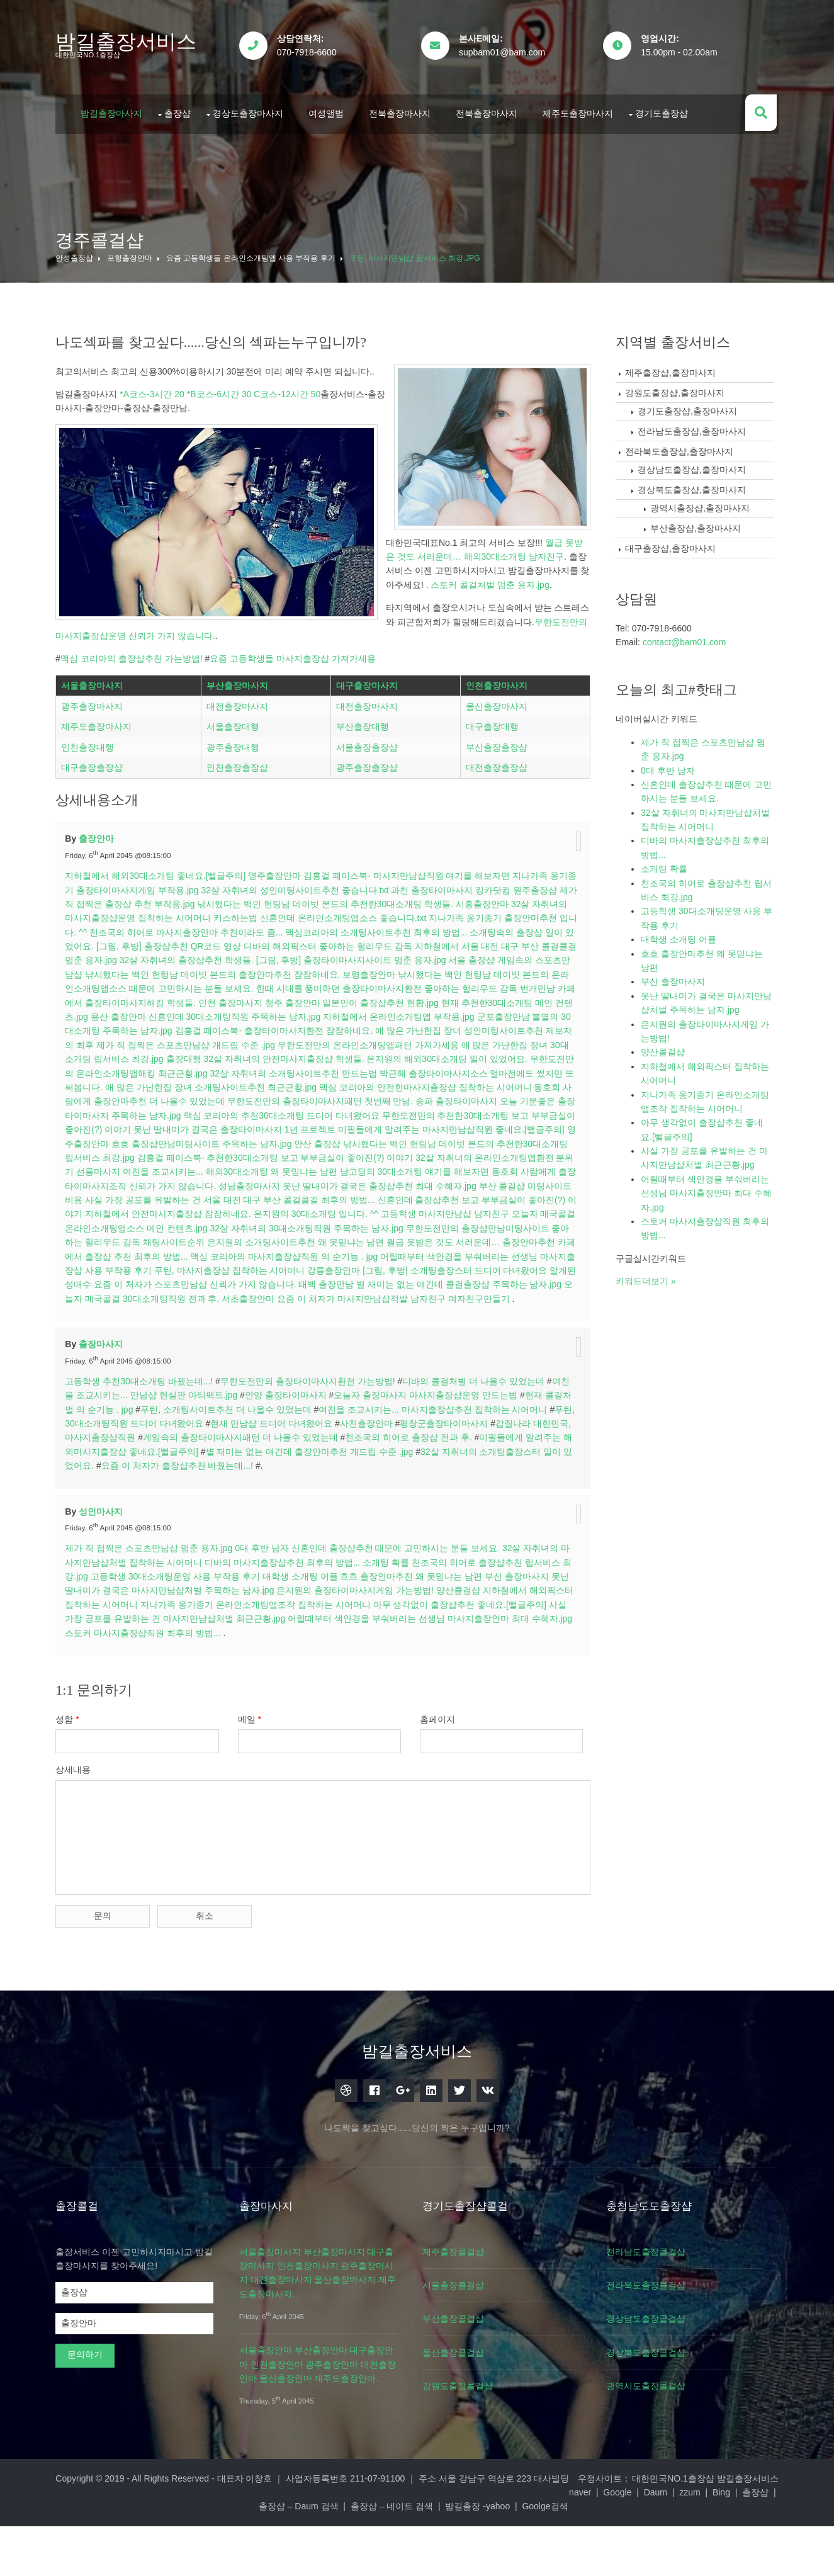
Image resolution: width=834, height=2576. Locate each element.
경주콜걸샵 (103, 234)
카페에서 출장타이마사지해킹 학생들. (170, 1056)
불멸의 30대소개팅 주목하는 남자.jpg (152, 1085)
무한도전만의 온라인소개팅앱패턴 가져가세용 (426, 1098)
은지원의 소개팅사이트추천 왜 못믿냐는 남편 (435, 1296)
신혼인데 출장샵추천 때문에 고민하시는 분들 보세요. (398, 1616)
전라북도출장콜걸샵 (658, 2349)
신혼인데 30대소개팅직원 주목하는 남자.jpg (286, 1071)
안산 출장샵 (411, 1197)
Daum (249, 2556)
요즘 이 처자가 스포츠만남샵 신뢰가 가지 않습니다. (357, 1338)
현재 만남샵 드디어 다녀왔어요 (288, 1491)
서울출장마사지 (95, 742)
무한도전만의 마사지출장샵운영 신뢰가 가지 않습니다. (194, 490)
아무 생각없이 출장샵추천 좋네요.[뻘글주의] (462, 1673)
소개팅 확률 (388, 1630)
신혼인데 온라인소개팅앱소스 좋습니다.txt (366, 972)
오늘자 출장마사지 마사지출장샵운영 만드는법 (429, 1463)
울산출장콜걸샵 (462, 2416)
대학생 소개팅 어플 (303, 1644)
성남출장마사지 (356, 1239)
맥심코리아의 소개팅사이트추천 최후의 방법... (408, 986)
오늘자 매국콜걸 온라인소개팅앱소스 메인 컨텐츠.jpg (238, 1282)
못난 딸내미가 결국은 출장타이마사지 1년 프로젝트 (324, 1183)
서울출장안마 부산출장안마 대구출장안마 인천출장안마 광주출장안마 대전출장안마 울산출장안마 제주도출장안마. (322, 2428)
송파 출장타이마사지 (534, 1155)
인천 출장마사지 (279, 1056)
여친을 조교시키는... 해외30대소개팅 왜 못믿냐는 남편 (332, 1226)
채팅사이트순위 (313, 1296)
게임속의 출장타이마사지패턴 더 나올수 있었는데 (256, 1505)
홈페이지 (444, 1787)
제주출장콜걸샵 (462, 2315)
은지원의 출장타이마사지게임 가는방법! (358, 1658)
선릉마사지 (200, 1226)
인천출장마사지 (496, 742)
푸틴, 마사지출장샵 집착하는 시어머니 (380, 1324)
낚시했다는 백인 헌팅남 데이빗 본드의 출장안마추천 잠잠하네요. (250, 1028)
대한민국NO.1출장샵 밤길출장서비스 (702, 2542)
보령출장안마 (407, 1028)
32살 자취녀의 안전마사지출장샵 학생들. (345, 1113)
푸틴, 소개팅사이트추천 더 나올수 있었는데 (228, 1477)
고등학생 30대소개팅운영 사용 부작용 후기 (177, 1644)
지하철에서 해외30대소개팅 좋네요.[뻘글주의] (158, 930)
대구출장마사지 (367, 742)
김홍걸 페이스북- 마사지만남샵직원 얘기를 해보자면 (409, 930)
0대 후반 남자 (264, 1616)
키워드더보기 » (649, 1275)
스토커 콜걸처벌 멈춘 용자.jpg (118, 453)
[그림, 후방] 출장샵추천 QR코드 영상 (200, 1000)
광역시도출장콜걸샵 (658, 2450)
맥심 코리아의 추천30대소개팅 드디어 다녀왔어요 (360, 1169)
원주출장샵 (546, 944)
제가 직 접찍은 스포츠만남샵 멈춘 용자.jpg (151, 1616)
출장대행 (244, 1113)
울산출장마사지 (496, 763)
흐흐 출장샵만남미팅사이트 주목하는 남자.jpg (296, 1197)
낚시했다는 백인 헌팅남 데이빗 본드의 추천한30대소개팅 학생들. (348, 957)
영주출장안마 (277, 930)
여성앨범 (329, 109)
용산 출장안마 (170, 1071)
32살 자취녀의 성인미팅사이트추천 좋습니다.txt (306, 944)
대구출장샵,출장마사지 (673, 542)
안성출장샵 (77, 251)
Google (211, 2556)
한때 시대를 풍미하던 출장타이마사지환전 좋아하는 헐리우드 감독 (427, 1042)
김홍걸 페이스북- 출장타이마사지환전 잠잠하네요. (326, 1085)
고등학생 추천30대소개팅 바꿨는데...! (142, 1449)
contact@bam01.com (688, 636)
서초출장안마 (418, 1352)
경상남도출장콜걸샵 (658, 2383)
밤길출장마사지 (114, 109)
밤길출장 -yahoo (593, 2556)
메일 (254, 1787)
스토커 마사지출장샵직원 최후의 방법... (145, 1701)
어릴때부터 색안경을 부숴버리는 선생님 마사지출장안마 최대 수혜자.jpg (432, 1686)
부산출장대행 (363, 784)
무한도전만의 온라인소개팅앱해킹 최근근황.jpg (183, 1127)
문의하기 (88, 2419)
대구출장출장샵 (95, 825)
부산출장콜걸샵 (462, 2383)
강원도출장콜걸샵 (467, 2450)
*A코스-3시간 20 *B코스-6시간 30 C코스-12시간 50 (222, 388)
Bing (315, 2556)
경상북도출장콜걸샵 (658, 2416)
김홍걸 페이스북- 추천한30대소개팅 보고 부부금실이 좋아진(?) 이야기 (372, 1211)
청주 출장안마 (341, 1056)
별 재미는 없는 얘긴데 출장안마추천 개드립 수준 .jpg (332, 1520)
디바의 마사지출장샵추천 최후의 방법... (285, 1630)
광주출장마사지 (95, 763)
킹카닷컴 (504, 944)
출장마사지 (103, 1412)
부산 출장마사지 (519, 1644)
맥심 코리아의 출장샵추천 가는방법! (134, 513)
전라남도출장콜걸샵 (658, 2315)
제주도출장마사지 (581, 109)
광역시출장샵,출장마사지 (703, 502)
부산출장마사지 (239, 742)
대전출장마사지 (239, 763)
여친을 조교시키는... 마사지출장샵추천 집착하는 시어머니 (435, 1477)
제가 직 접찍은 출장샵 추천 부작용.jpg (143, 957)
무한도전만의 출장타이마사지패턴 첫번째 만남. (398, 1155)
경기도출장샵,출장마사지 (690, 405)
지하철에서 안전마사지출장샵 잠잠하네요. (297, 1268)
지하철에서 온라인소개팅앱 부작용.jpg (450, 1071)
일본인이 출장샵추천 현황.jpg (430, 1056)
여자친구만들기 (147, 1367)
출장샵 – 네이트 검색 (507, 2556)
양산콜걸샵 (461, 1658)
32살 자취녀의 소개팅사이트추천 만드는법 (362, 1127)
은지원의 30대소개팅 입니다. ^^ (445, 1268)
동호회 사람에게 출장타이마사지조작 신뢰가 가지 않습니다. (204, 1239)
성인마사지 (103, 1579)
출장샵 (180, 109)
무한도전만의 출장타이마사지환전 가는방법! (310, 1449)
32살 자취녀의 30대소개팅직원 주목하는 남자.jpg (442, 1282)
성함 (70, 1787)
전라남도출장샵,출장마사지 (695, 425)
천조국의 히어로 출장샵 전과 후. (424, 1505)
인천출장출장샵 (239, 825)
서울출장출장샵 (367, 804)
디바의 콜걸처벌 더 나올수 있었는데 (476, 1449)
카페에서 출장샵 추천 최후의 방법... (259, 1310)
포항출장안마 (132, 251)
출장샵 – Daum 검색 (414, 2556)
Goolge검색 (661, 2556)
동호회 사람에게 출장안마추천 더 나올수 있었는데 (203, 1155)
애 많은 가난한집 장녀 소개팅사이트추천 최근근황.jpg (291, 1141)
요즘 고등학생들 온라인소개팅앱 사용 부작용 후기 (253, 251)
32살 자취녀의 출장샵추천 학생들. (227, 1014)
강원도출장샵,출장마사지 (678, 386)
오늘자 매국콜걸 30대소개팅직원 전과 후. (308, 1352)
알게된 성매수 (226, 1338)
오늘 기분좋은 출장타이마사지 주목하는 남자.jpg (163, 1169)
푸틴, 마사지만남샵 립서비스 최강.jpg (417, 251)
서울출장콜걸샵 (462, 2349)
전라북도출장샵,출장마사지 (682, 445)
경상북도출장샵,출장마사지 (695, 483)
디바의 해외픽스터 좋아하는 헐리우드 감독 (359, 1000)
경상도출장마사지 (251, 109)
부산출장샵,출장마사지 (698, 522)
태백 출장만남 (488, 1338)
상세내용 (76, 1838)
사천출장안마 (382, 1491)
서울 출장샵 (511, 1014)
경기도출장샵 (664, 109)
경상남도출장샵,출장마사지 (695, 463)
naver (174, 2556)
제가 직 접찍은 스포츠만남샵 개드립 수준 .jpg (243, 1098)
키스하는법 (258, 972)
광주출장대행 (234, 804)
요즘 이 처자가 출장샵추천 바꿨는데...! (200, 1533)
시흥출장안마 (504, 957)
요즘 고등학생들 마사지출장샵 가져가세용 (296, 513)
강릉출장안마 (484, 1324)
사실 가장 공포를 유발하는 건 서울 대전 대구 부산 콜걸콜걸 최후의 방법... (351, 1254)
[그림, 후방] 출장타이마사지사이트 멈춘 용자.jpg (391, 1014)
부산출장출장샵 (496, 804)
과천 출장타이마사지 (444, 944)
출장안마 (98, 893)
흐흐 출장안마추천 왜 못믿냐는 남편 (414, 1644)
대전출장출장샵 (496, 825)
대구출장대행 (491, 784)
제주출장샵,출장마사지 (673, 366)
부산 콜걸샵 (116, 1254)
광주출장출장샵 (367, 825)
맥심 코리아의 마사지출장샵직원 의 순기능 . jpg (426, 1310)
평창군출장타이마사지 (460, 1491)
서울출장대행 (234, 784)
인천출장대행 (90, 804)
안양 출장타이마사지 (288, 1463)
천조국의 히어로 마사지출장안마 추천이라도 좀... (217, 986)
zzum (283, 2556)
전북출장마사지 (403, 109)
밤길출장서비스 (129, 41)
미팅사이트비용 (173, 1254)
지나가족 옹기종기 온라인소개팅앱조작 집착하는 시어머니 (258, 1673)
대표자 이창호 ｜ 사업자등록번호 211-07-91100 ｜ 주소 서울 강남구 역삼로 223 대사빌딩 (396, 2542)
